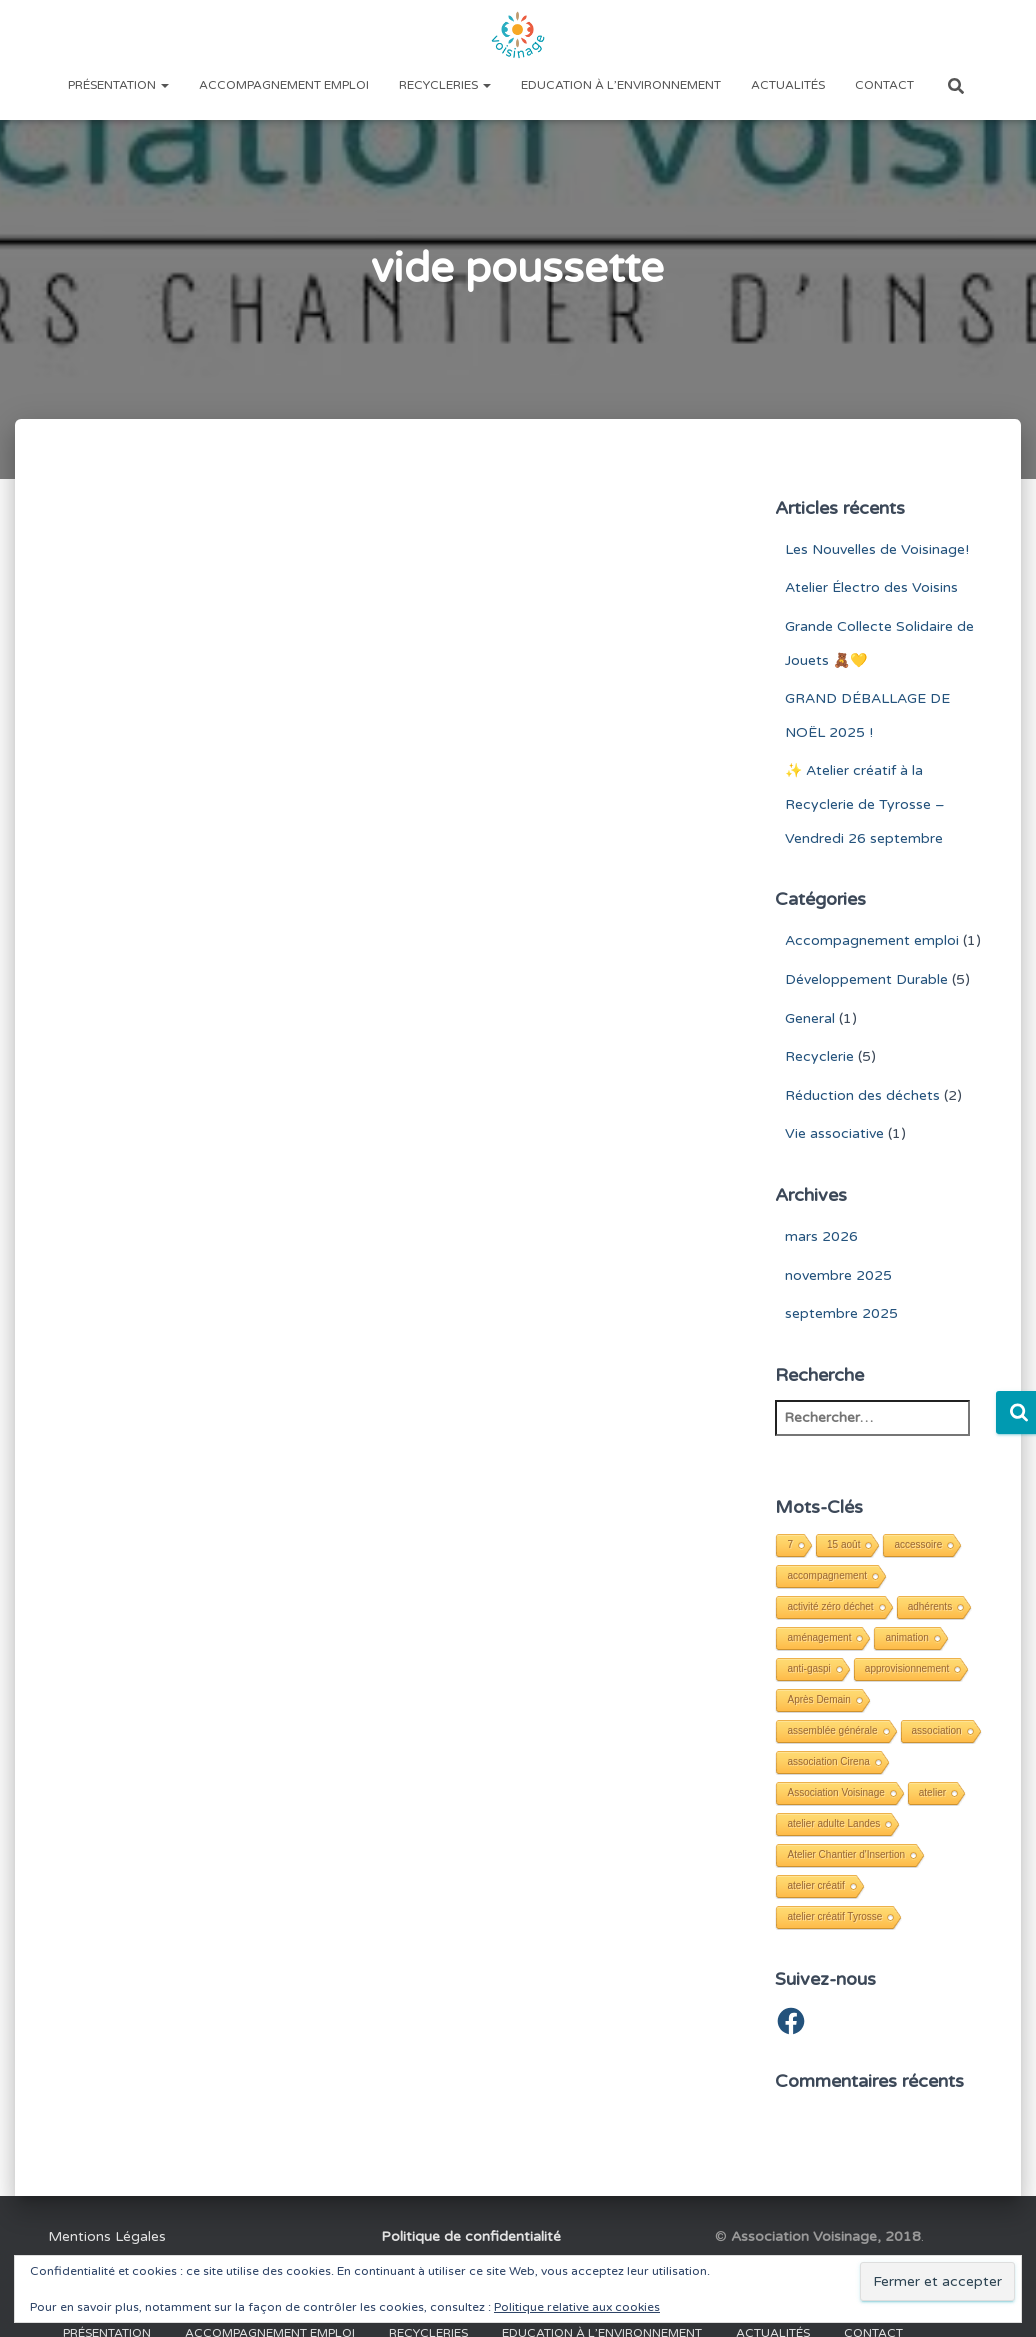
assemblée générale (832, 1730)
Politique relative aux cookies (577, 2307)
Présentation (118, 85)
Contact (884, 85)
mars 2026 (821, 1236)
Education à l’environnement (621, 85)
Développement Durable (866, 979)
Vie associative (834, 1133)
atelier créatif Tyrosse (834, 1916)
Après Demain (818, 1699)
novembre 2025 (838, 1275)
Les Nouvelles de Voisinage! (877, 549)
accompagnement (827, 1575)
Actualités (788, 85)
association (937, 1730)
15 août (843, 1544)
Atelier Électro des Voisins (871, 587)
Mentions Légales (107, 2236)
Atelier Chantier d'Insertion (846, 1854)
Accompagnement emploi (284, 85)
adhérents (930, 1606)
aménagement (819, 1637)
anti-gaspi (808, 1668)
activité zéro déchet (830, 1606)
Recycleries (445, 85)
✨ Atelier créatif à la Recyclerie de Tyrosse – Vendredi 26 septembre (865, 804)
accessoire (918, 1544)
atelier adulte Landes (833, 1823)
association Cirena (828, 1761)
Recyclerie (819, 1056)
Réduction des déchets (862, 1095)
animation (906, 1637)
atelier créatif (815, 1885)
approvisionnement (907, 1668)
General (810, 1018)
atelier (932, 1792)
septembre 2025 (841, 1313)
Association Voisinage (835, 1792)
